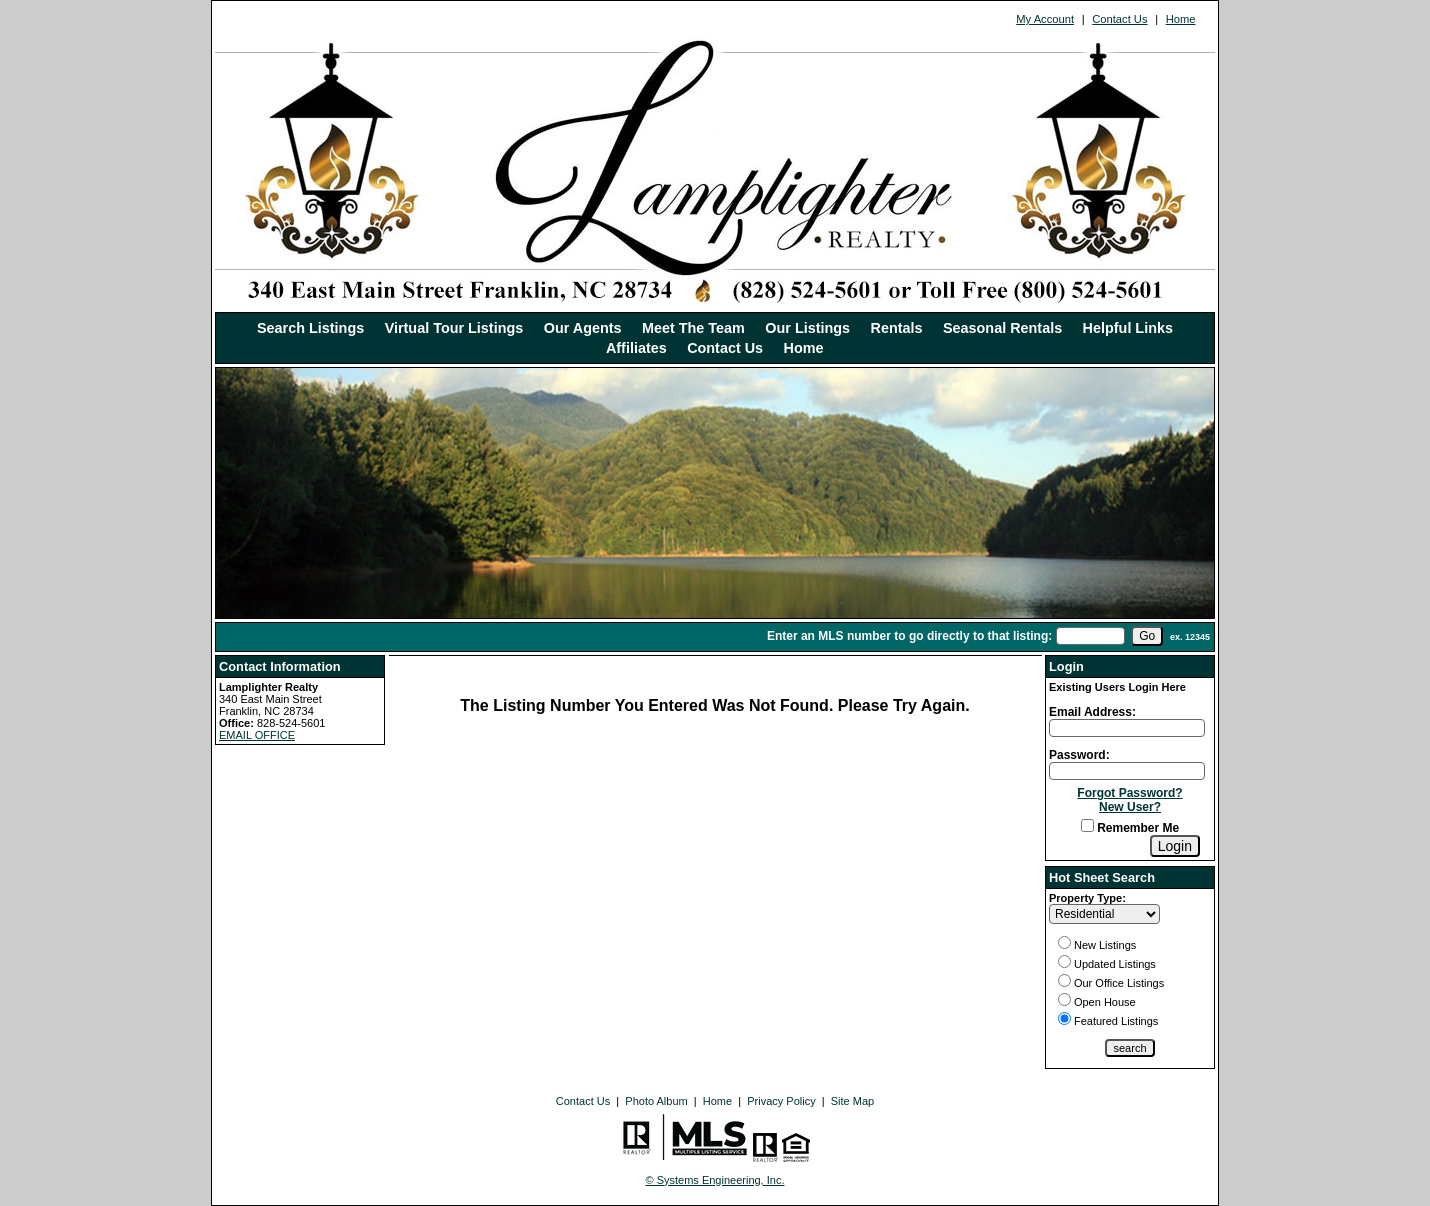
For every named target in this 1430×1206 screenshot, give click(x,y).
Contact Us (1119, 19)
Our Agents (583, 328)
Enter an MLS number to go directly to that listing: (909, 636)
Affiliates (636, 348)
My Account (1045, 19)
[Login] (1175, 846)
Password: (1079, 755)
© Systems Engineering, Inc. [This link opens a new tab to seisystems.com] (715, 1180)
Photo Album (656, 1101)
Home (1181, 19)
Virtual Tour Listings (454, 328)
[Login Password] (1127, 771)
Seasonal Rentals (1002, 328)
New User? (1130, 807)
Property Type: (1087, 898)
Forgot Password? (1129, 793)
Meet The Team (693, 328)
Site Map (852, 1101)
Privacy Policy (781, 1101)
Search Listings (310, 328)
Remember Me (1130, 828)
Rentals (897, 328)
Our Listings (807, 328)
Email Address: (1092, 712)
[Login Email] (1127, 728)
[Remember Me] (1087, 825)
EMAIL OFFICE (257, 735)
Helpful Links (1128, 328)
